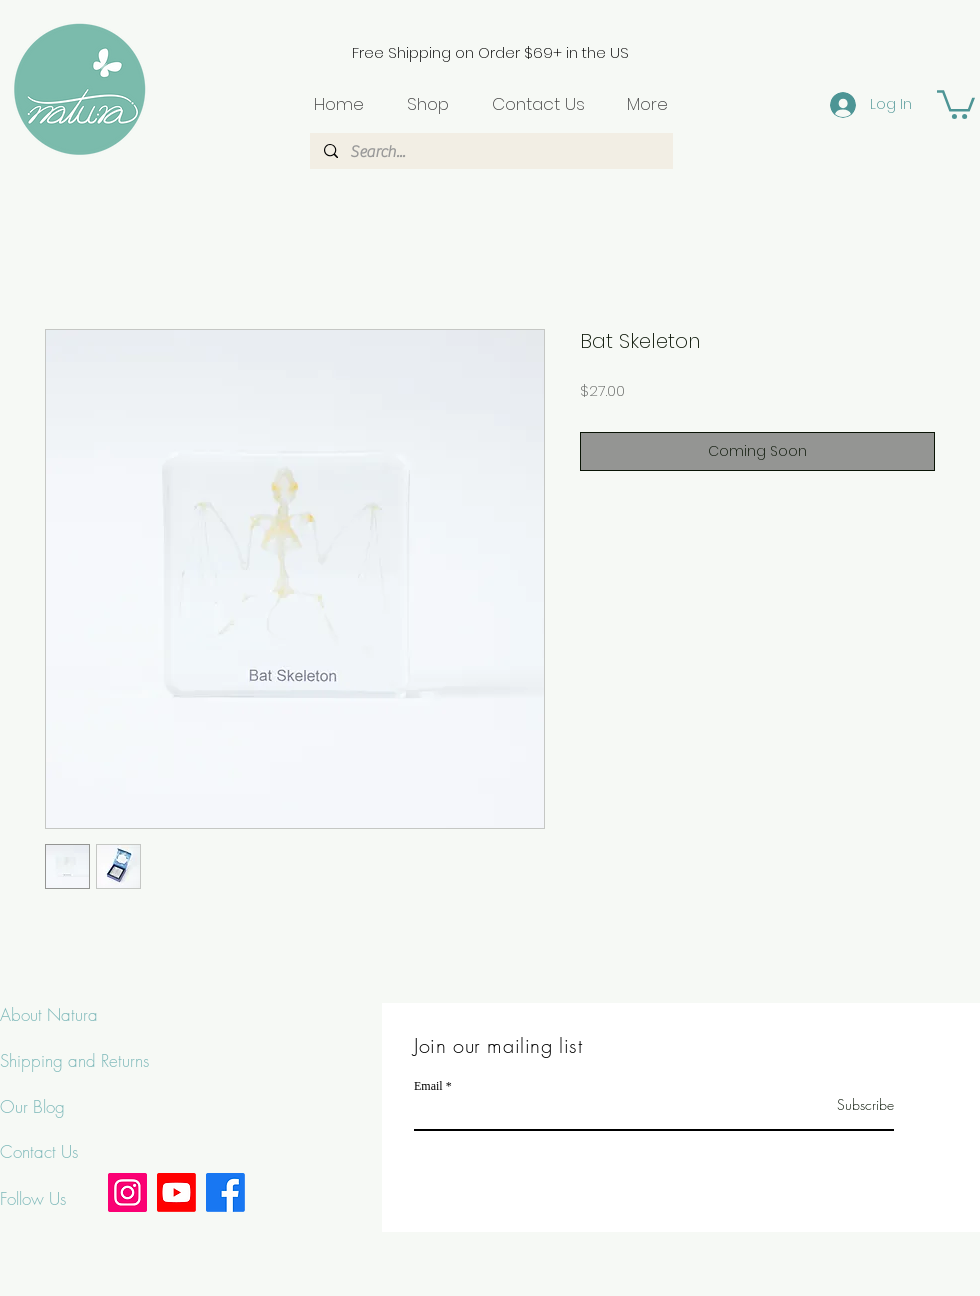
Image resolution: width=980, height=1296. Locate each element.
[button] (956, 103)
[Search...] (490, 152)
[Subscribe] (843, 1104)
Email (428, 1086)
